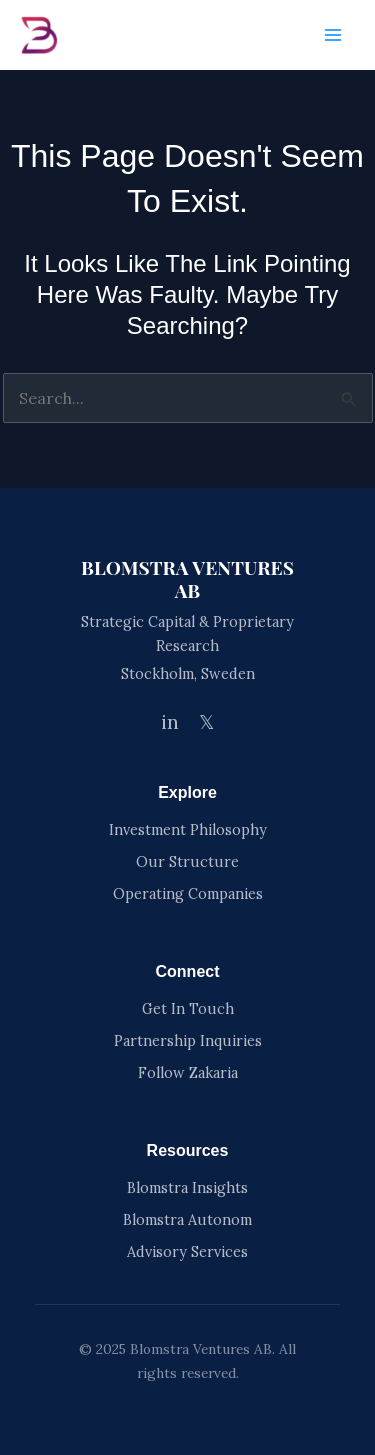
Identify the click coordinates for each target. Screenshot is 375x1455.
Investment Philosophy (188, 830)
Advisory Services (187, 1252)
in (170, 722)
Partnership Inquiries (188, 1041)
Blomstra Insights (187, 1188)
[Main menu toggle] (333, 35)
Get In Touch (188, 1009)
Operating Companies (188, 894)
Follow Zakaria (188, 1073)
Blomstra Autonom (187, 1220)
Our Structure (187, 862)
